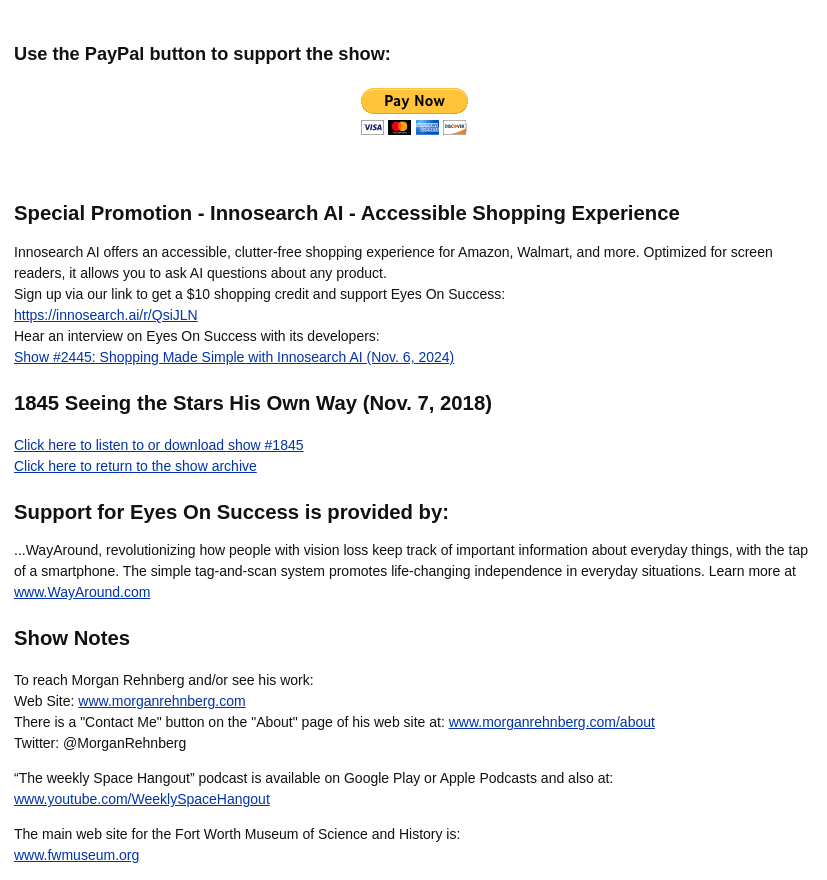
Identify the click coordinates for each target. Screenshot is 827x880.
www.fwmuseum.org (76, 855)
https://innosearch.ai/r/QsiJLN (106, 315)
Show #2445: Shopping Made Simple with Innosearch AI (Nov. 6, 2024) (234, 357)
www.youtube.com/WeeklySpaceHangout (142, 799)
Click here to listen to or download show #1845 (159, 445)
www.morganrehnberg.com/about (552, 722)
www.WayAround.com (82, 592)
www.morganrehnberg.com (161, 701)
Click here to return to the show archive (135, 466)
